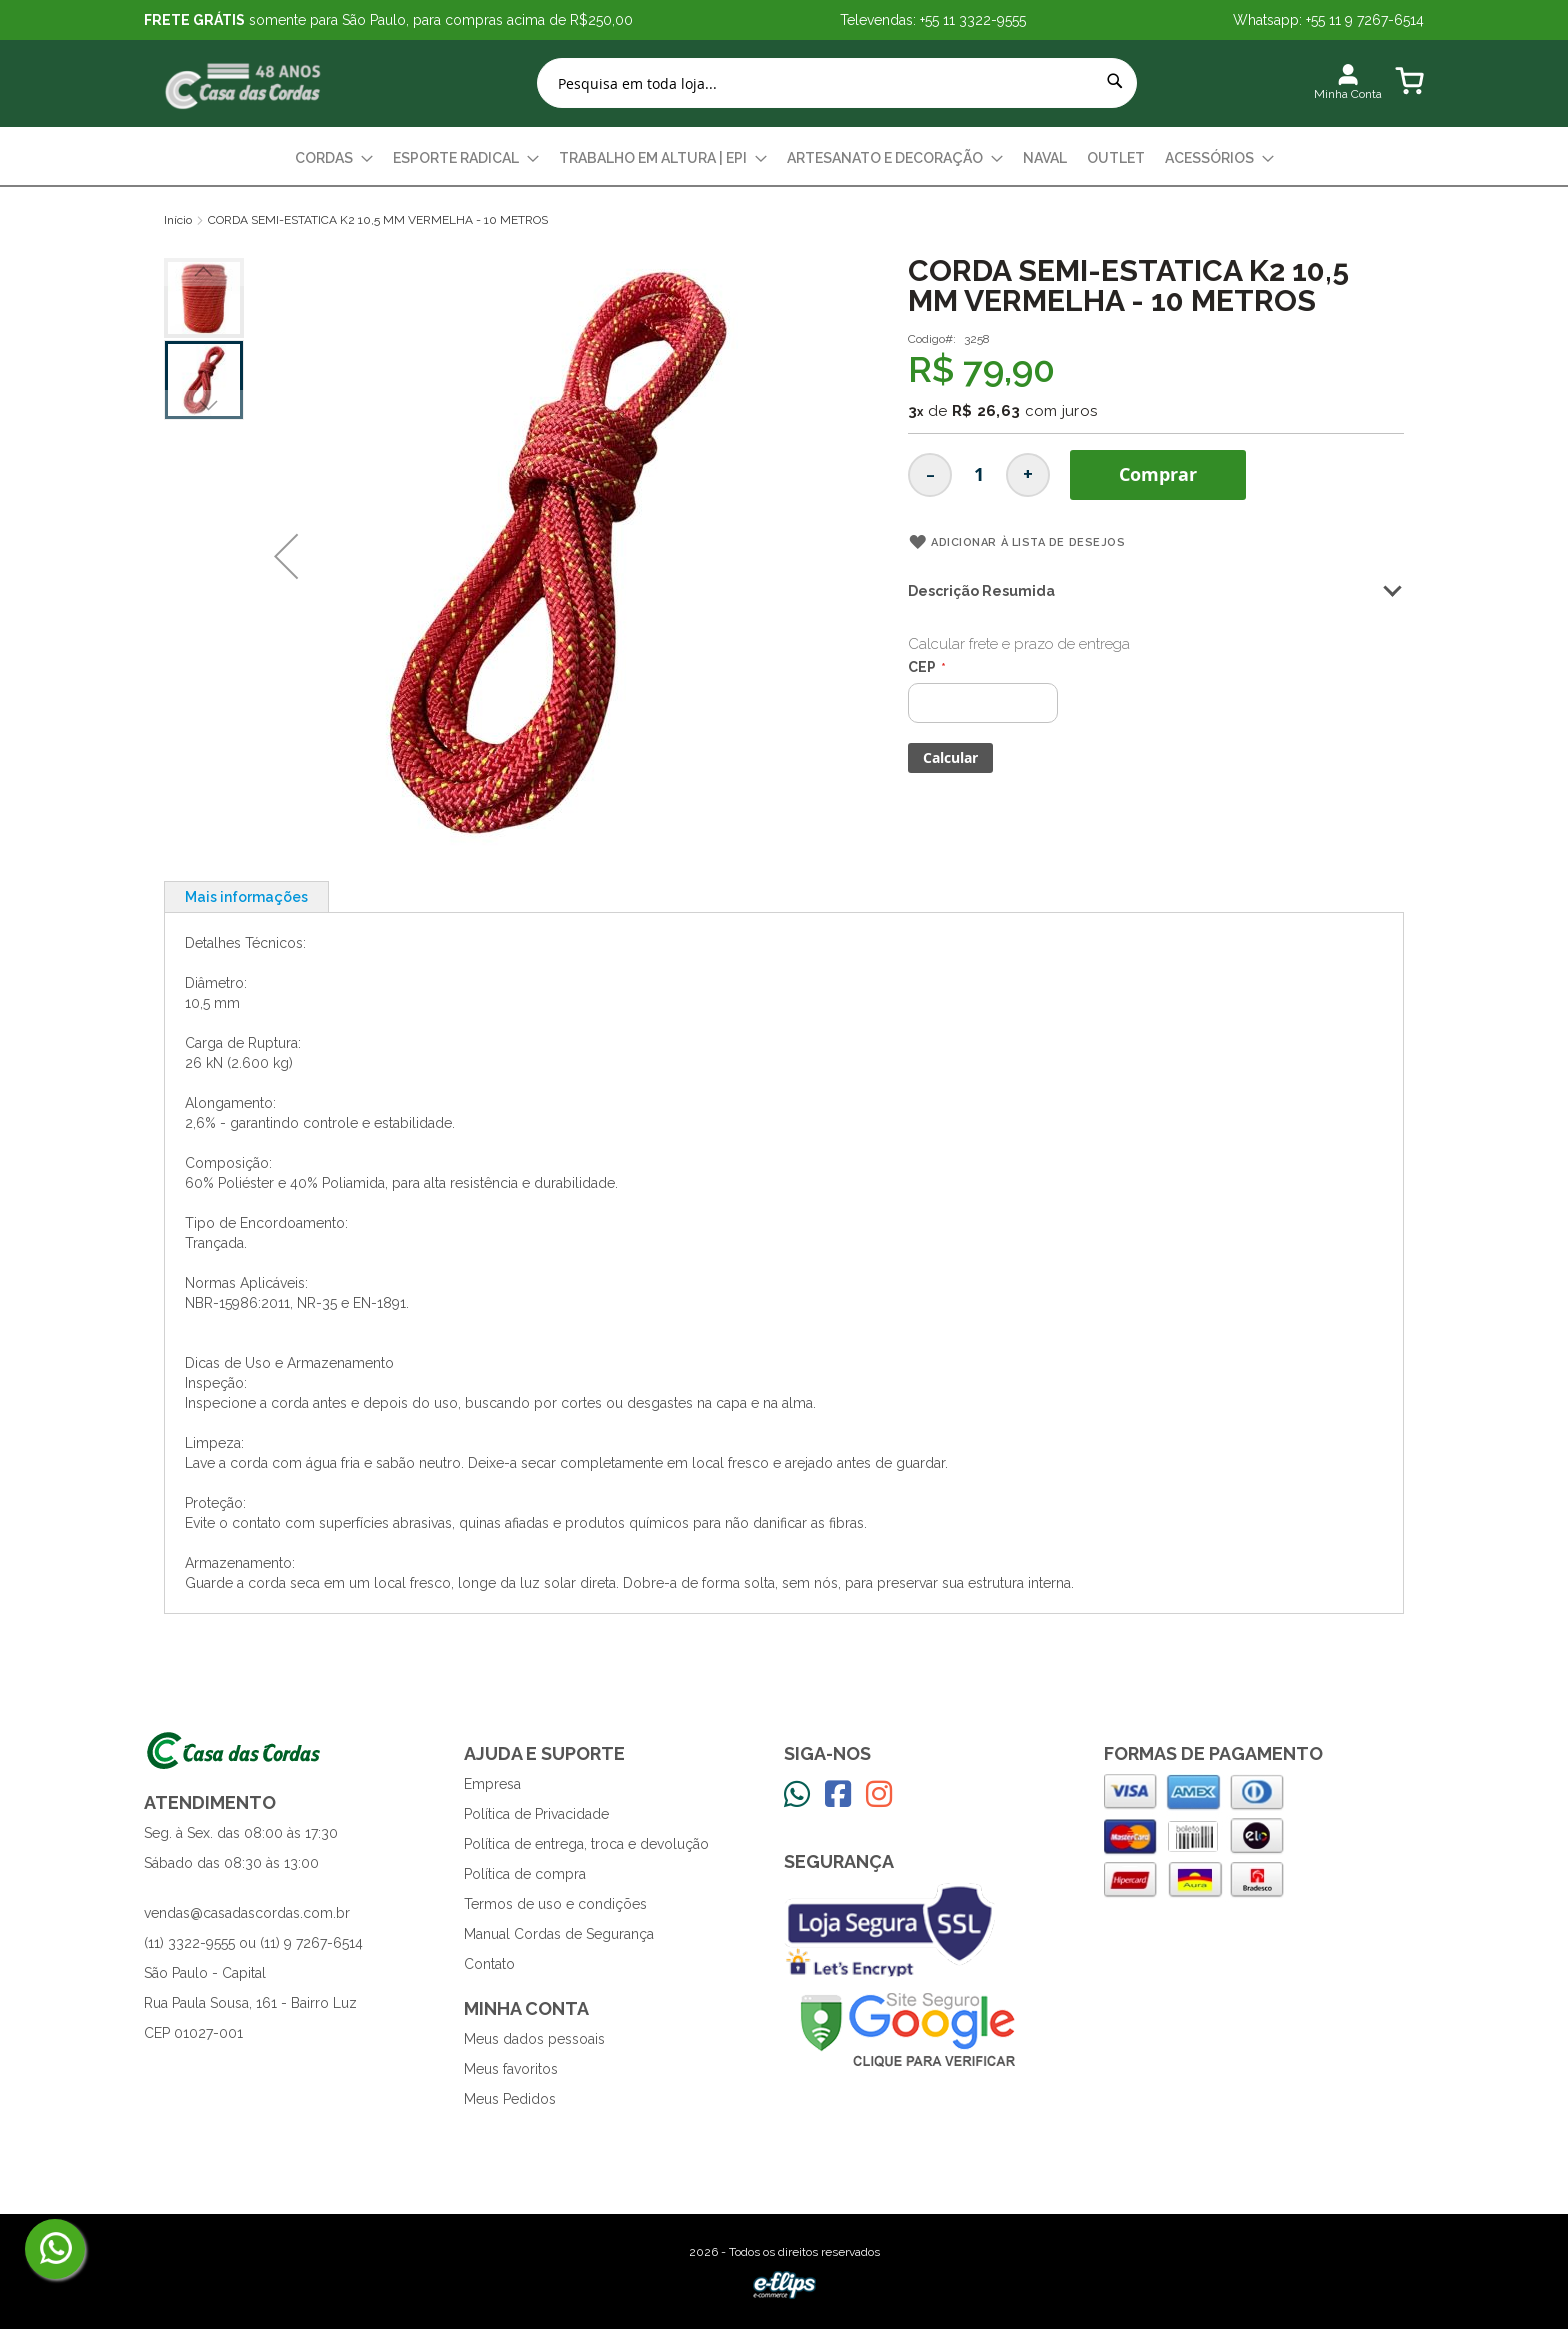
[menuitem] (334, 158)
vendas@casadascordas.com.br (247, 1913)
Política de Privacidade (536, 1814)
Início (178, 220)
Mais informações (246, 897)
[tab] (246, 896)
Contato (489, 1964)
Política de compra (525, 1874)
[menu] (784, 158)
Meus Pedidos (510, 2099)
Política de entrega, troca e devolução (586, 1844)
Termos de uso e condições (555, 1904)
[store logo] (244, 83)
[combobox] (837, 83)
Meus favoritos (511, 2069)
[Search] (1115, 81)
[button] (286, 556)
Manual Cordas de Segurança (559, 1934)
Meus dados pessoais (534, 2039)
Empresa (492, 1784)
